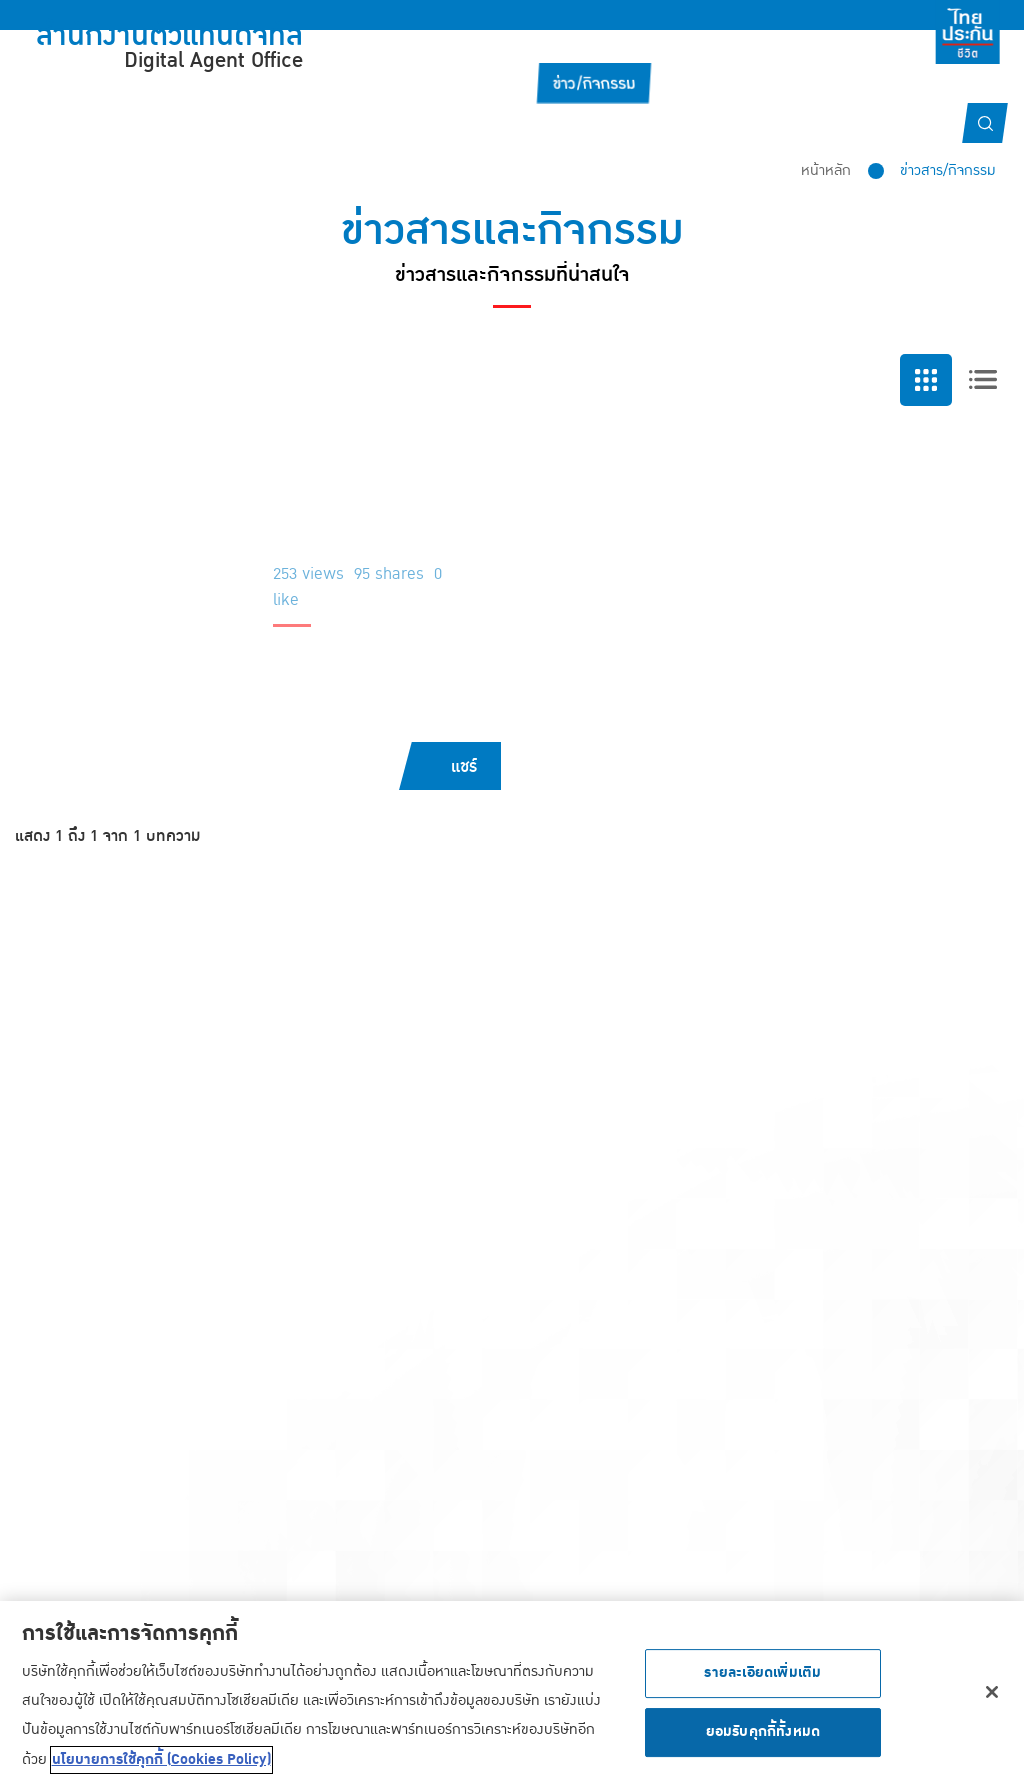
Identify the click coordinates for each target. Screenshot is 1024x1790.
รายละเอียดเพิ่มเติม (762, 1676)
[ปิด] (992, 1695)
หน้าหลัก (826, 170)
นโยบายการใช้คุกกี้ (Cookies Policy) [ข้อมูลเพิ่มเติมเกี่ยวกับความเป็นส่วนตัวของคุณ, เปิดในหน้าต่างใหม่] (161, 1763)
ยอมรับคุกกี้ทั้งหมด (763, 1735)
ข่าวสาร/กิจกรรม (948, 170)
